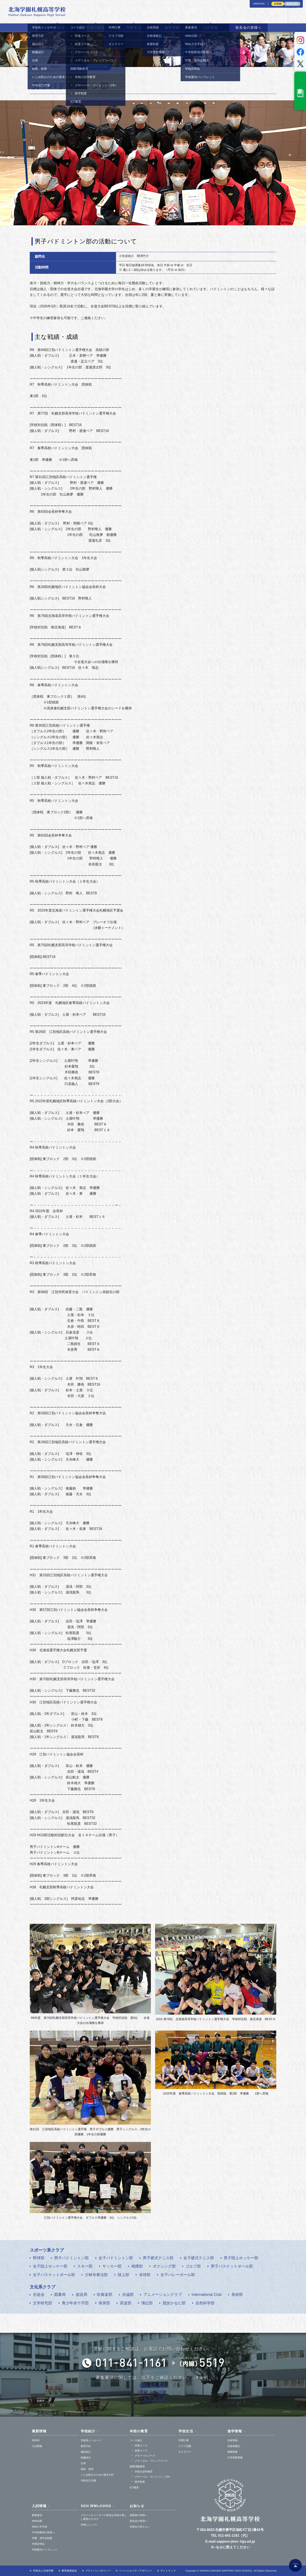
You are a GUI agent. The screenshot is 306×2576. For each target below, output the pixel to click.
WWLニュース (89, 2524)
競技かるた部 (174, 2303)
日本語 (278, 3)
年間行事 (183, 2440)
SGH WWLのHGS (96, 2506)
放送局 (81, 2294)
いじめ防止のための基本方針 (97, 2474)
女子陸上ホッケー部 (50, 2266)
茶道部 (125, 2303)
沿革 (83, 2463)
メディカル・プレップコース (151, 2460)
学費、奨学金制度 (42, 2538)
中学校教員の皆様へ (43, 2532)
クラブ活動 (184, 2446)
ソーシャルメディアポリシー (135, 2570)
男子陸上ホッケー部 (241, 2258)
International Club (207, 2294)
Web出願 (37, 2520)
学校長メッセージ (91, 2440)
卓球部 (144, 2275)
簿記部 (147, 2303)
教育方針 (86, 2446)
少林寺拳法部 (96, 2275)
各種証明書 (234, 17)
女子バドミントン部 (116, 2258)
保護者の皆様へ (138, 2515)
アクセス (211, 17)
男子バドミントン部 (71, 2258)
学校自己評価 (88, 2480)
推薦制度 (232, 2451)
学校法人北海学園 (43, 2570)
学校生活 (133, 27)
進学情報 (172, 27)
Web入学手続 (39, 2526)
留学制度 (140, 2481)
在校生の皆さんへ (140, 2526)
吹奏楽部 (104, 2294)
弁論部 (128, 2294)
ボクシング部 (164, 2266)
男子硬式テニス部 (158, 2258)
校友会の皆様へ (248, 27)
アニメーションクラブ (162, 2294)
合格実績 (232, 2440)
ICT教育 (134, 2487)
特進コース (141, 2445)
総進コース (141, 2450)
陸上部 (123, 2275)
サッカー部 (112, 2266)
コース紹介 (136, 2440)
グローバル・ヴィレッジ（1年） (153, 2476)
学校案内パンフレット (44, 2549)
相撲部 (137, 2266)
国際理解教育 (137, 2466)
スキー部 (84, 2266)
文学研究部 (42, 2303)
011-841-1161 (228, 2535)
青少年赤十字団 (75, 2303)
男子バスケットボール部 (232, 2266)
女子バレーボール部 (177, 2275)
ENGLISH (292, 3)
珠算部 (104, 2303)
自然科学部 (205, 2303)
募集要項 (37, 2515)
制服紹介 (86, 2457)
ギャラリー (184, 2451)
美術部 (237, 2294)
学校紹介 (57, 27)
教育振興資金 (69, 2570)
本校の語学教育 (144, 2471)
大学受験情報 (235, 2457)
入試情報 (210, 27)
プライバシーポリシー (98, 2570)
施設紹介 (86, 2451)
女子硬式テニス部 (198, 2258)
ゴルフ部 (193, 2266)
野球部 (38, 2258)
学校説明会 (38, 2543)
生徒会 (38, 2294)
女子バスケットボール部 (54, 2275)
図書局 (60, 2294)
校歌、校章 (87, 2469)
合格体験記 (233, 2446)
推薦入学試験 (153, 2384)
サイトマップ (168, 2570)
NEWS (36, 2440)
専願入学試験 (153, 2392)
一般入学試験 (153, 2399)
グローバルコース (145, 2455)
